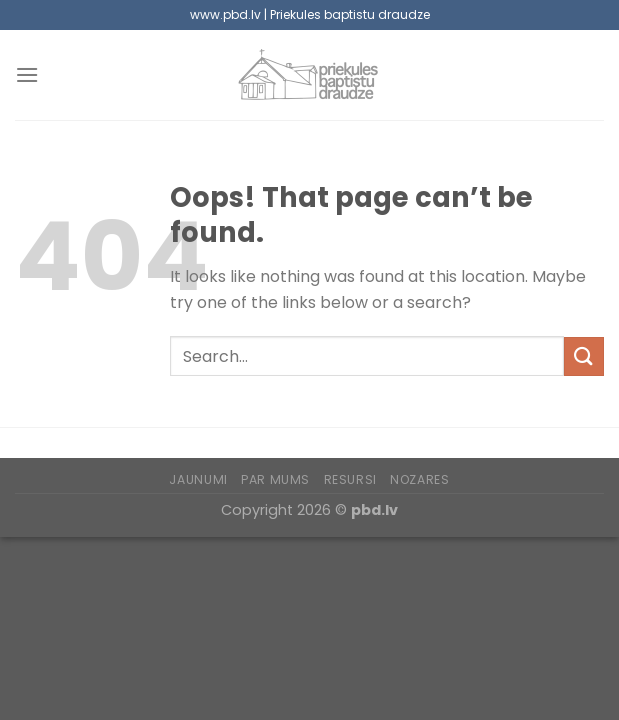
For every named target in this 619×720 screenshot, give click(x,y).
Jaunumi (198, 479)
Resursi (350, 479)
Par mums (275, 479)
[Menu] (27, 74)
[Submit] (584, 356)
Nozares (419, 479)
